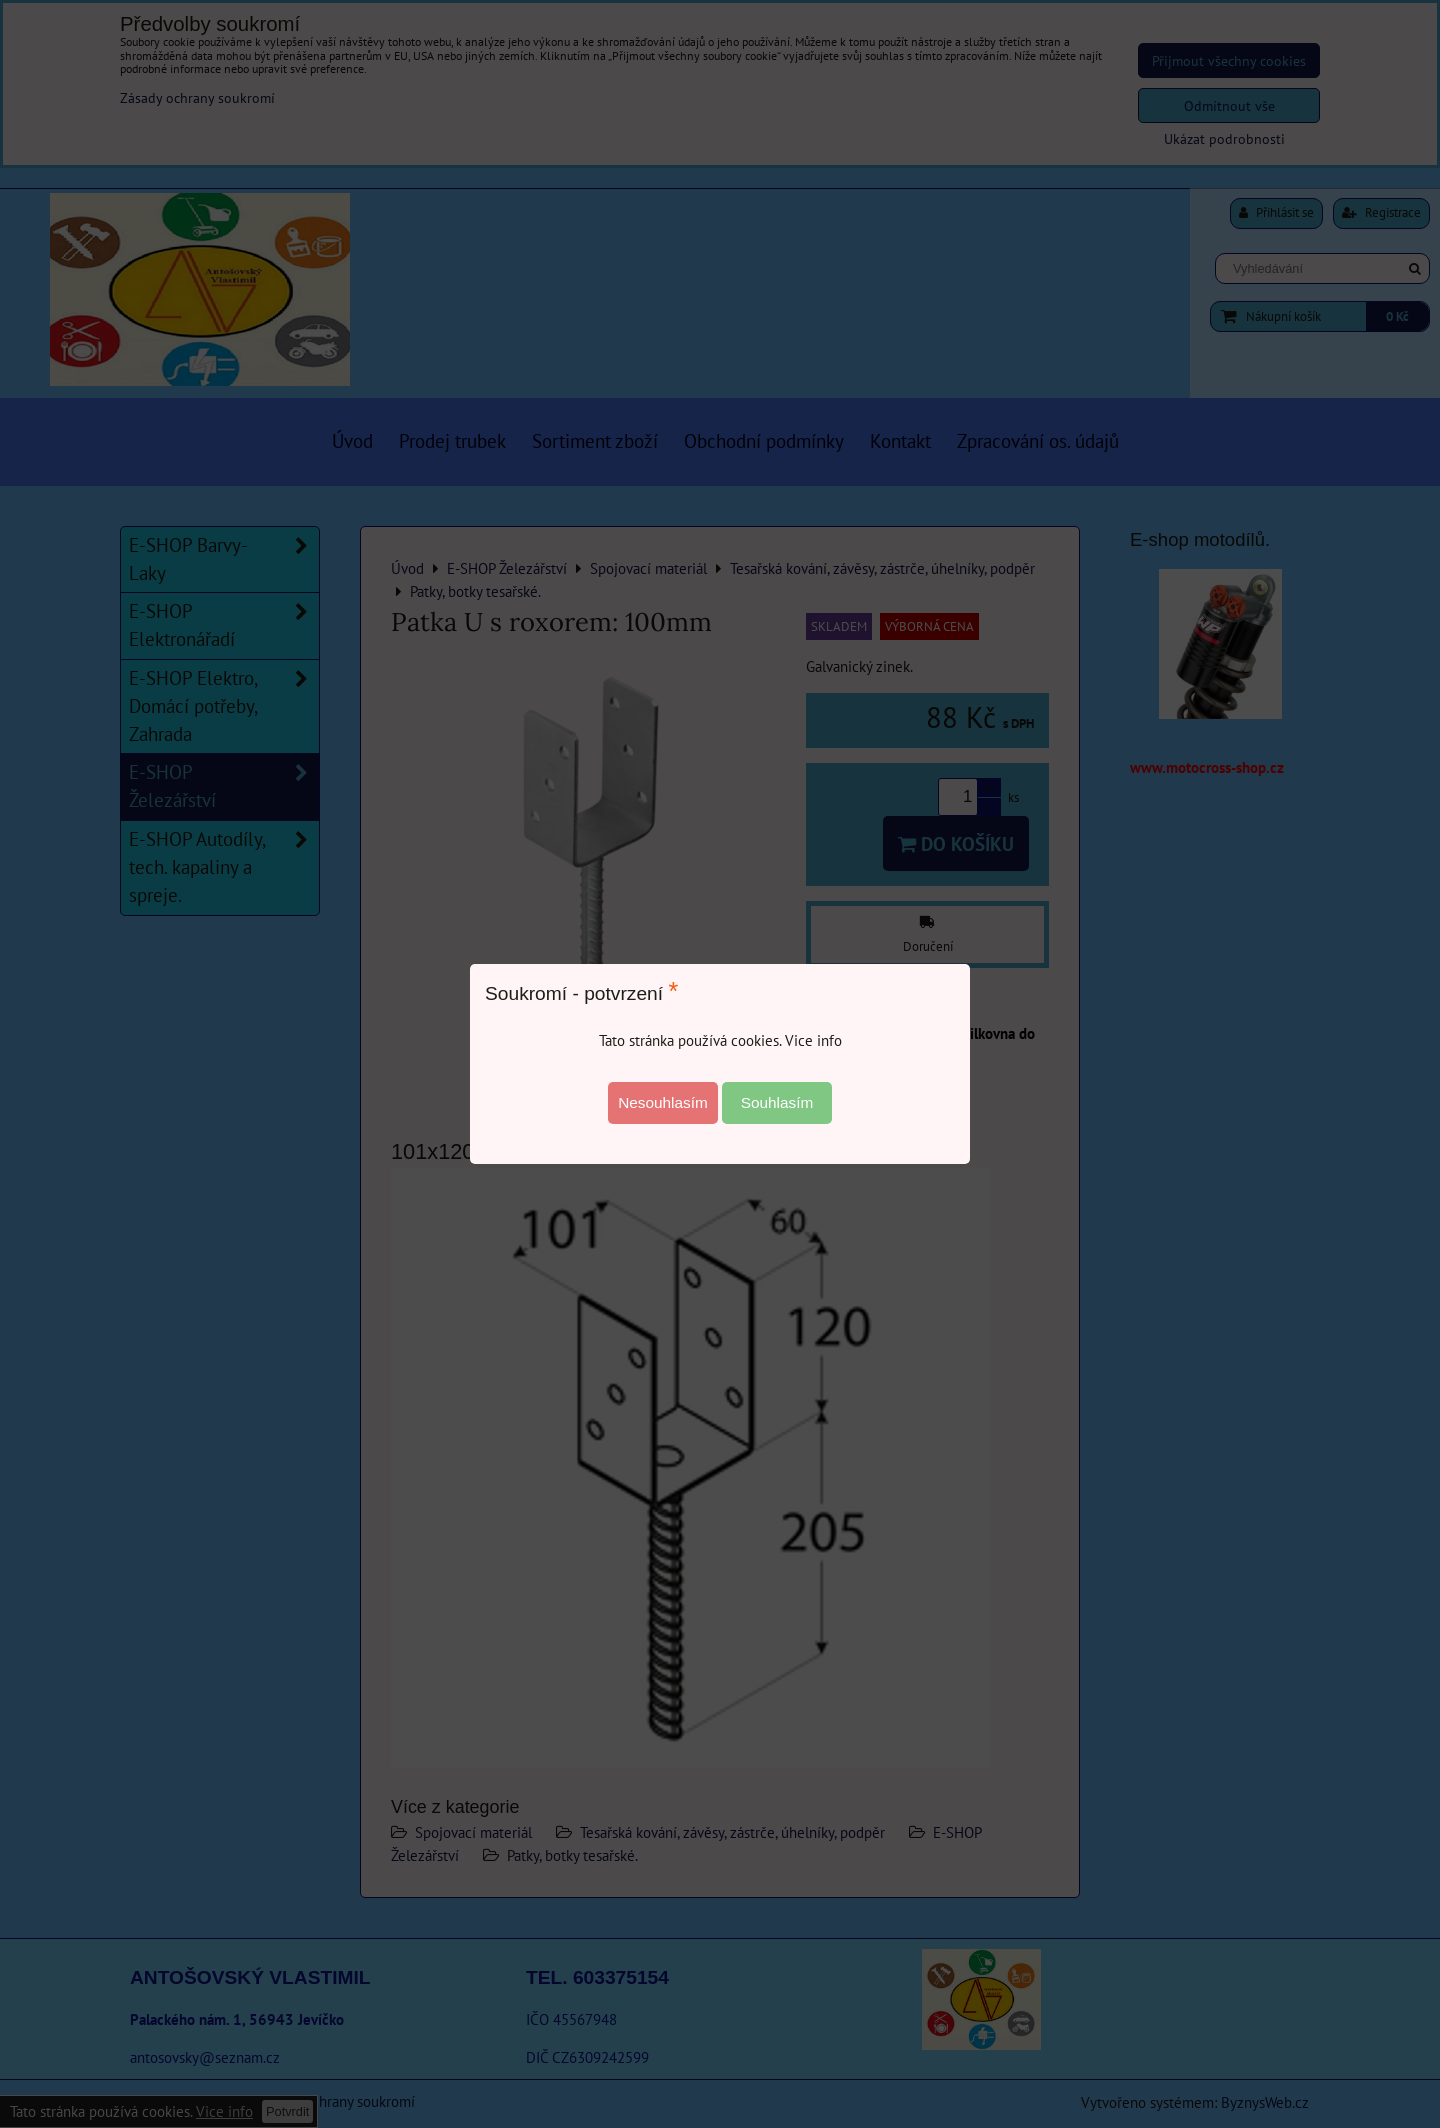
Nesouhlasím (663, 1102)
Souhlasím (777, 1102)
